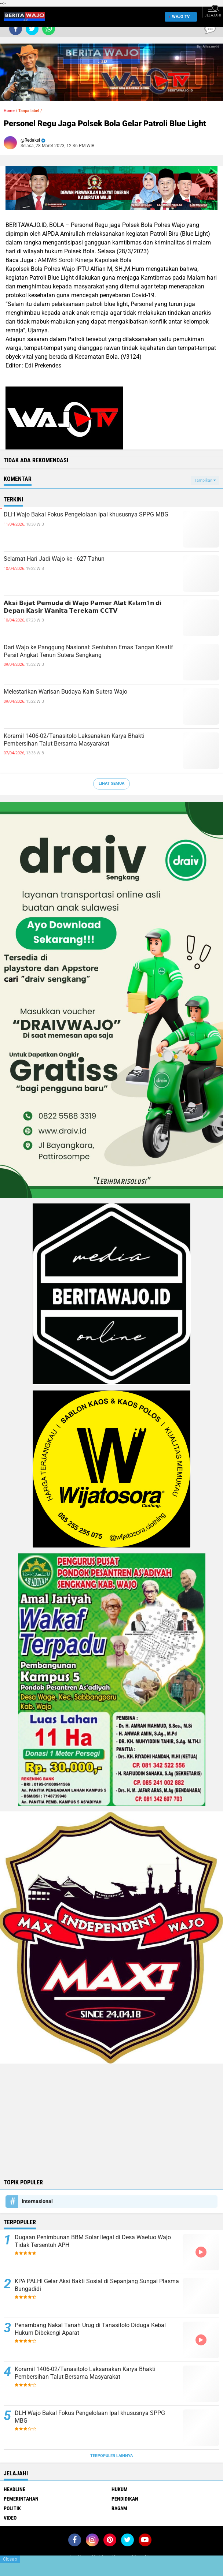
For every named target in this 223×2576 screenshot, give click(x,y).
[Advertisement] (111, 2120)
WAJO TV (179, 16)
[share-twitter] (32, 28)
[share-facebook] (15, 28)
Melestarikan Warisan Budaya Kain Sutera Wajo (65, 691)
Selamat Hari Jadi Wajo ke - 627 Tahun (54, 558)
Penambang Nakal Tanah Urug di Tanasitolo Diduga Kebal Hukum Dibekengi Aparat (90, 2329)
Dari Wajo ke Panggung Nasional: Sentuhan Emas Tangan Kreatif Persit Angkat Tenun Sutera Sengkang (88, 651)
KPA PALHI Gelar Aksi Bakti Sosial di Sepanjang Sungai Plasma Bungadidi (97, 2285)
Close (10, 2559)
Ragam (119, 2508)
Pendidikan (125, 2499)
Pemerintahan (21, 2499)
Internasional (37, 2201)
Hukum (120, 2489)
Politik (12, 2508)
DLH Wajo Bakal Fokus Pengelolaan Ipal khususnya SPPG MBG (86, 514)
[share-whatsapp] (48, 28)
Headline (14, 2489)
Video (10, 2518)
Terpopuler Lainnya (111, 2455)
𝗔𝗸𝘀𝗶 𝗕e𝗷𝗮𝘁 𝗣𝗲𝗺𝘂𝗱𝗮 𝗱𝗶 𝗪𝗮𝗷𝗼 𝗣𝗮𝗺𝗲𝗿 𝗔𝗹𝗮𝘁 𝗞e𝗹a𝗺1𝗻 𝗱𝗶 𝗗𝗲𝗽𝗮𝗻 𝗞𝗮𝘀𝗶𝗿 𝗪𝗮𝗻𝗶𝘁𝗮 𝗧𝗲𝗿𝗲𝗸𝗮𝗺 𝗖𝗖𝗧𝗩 (82, 607)
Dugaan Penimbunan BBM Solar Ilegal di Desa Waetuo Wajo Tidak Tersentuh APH (93, 2241)
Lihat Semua (111, 783)
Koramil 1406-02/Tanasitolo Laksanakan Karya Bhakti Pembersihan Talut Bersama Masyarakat (74, 739)
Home (9, 110)
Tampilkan (205, 480)
